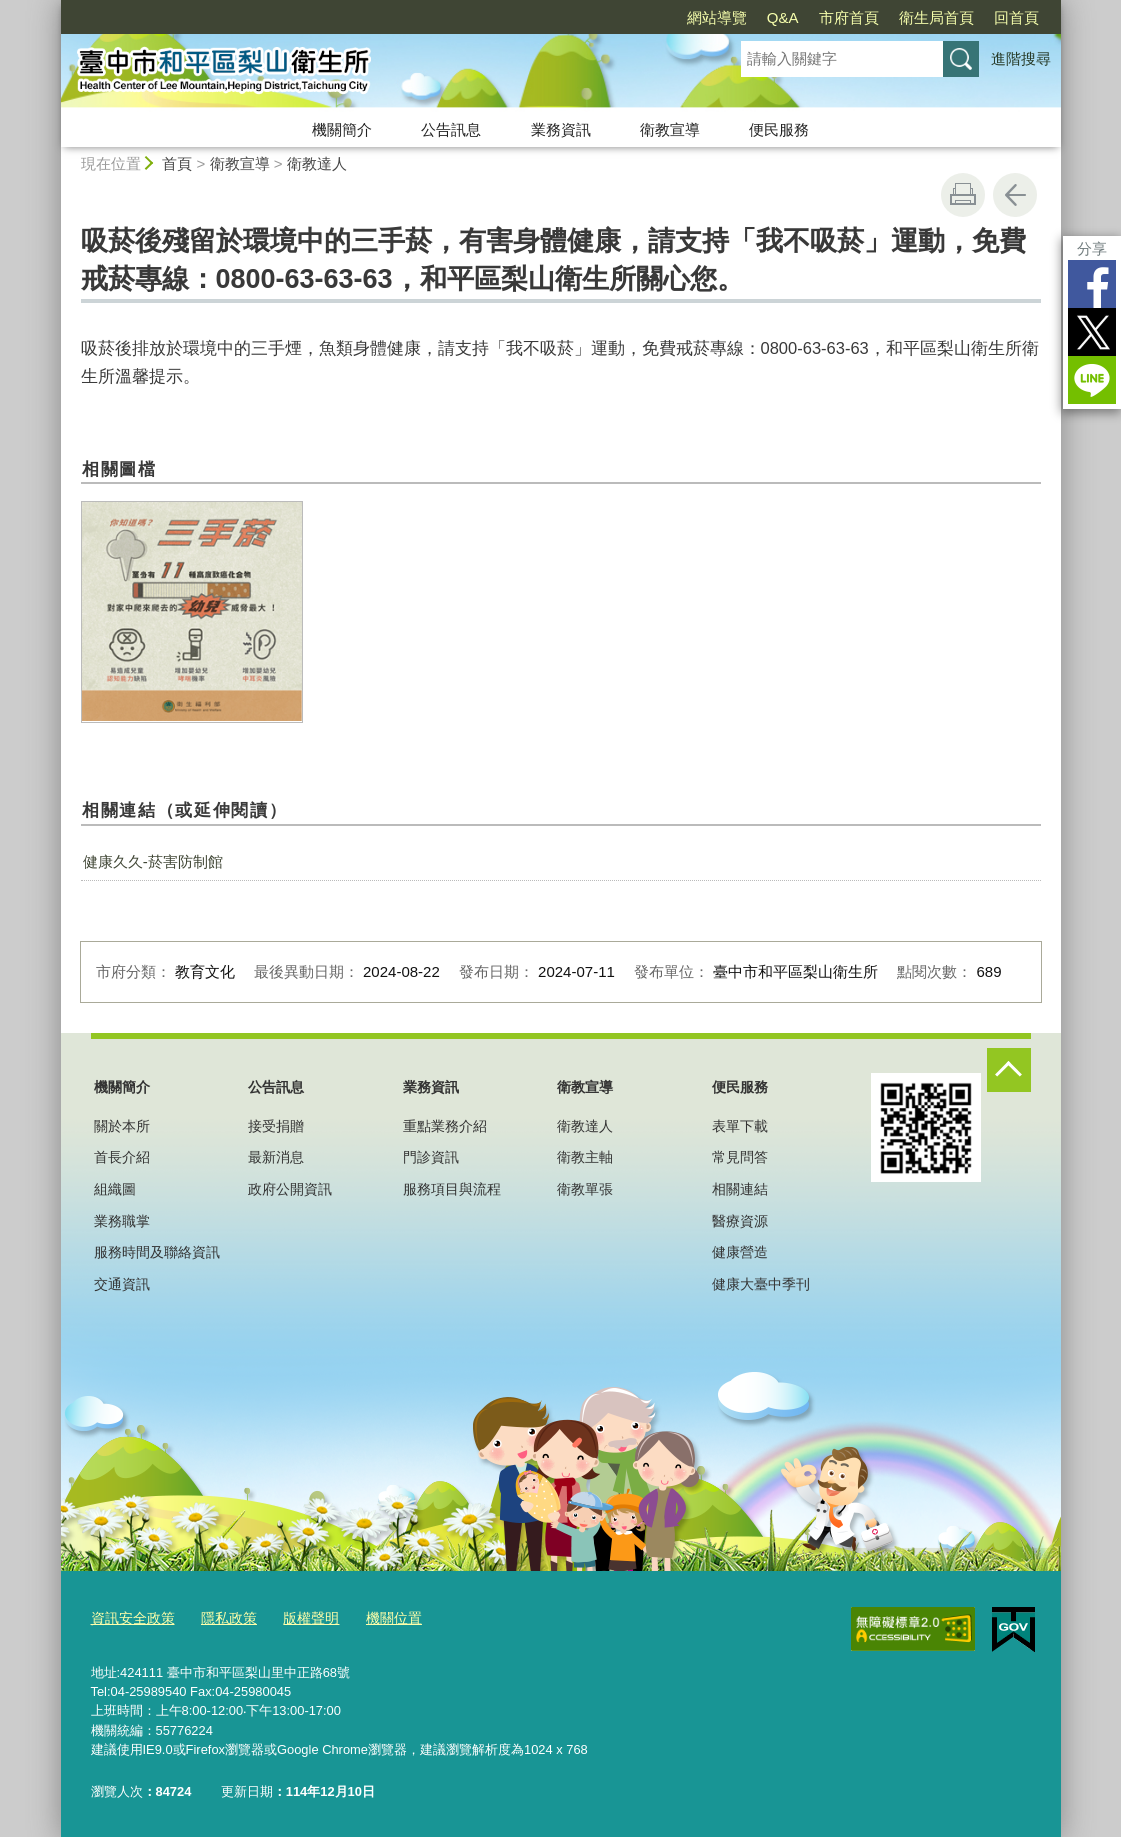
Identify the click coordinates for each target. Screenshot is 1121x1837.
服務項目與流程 (452, 1189)
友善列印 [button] (963, 195)
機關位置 (378, 1616)
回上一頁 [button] (1015, 195)
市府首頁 (849, 17)
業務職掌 (122, 1221)
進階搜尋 (1021, 58)
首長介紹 (122, 1157)
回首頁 (1016, 17)
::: (52, 8)
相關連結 (740, 1189)
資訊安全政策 (130, 1616)
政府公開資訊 (290, 1189)
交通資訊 (122, 1284)
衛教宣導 (670, 129)
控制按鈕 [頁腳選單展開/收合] (1009, 1070)
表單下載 (740, 1126)
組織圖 (115, 1189)
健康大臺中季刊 (761, 1284)
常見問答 (740, 1157)
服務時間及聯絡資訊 (157, 1252)
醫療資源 (740, 1221)
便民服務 (779, 129)
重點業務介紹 (445, 1126)
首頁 (177, 163)
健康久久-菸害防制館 (153, 861)
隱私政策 (221, 1616)
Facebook (1092, 284)
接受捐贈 (276, 1126)
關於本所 (122, 1126)
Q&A (783, 17)
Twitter (1092, 332)
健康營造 (740, 1252)
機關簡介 (342, 129)
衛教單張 (585, 1189)
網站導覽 (717, 17)
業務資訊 (561, 129)
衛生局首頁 (936, 17)
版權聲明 (299, 1616)
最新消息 (276, 1157)
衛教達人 (317, 163)
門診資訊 (431, 1157)
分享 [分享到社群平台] (1092, 248)
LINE (1092, 380)
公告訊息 (451, 129)
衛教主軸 (585, 1157)
